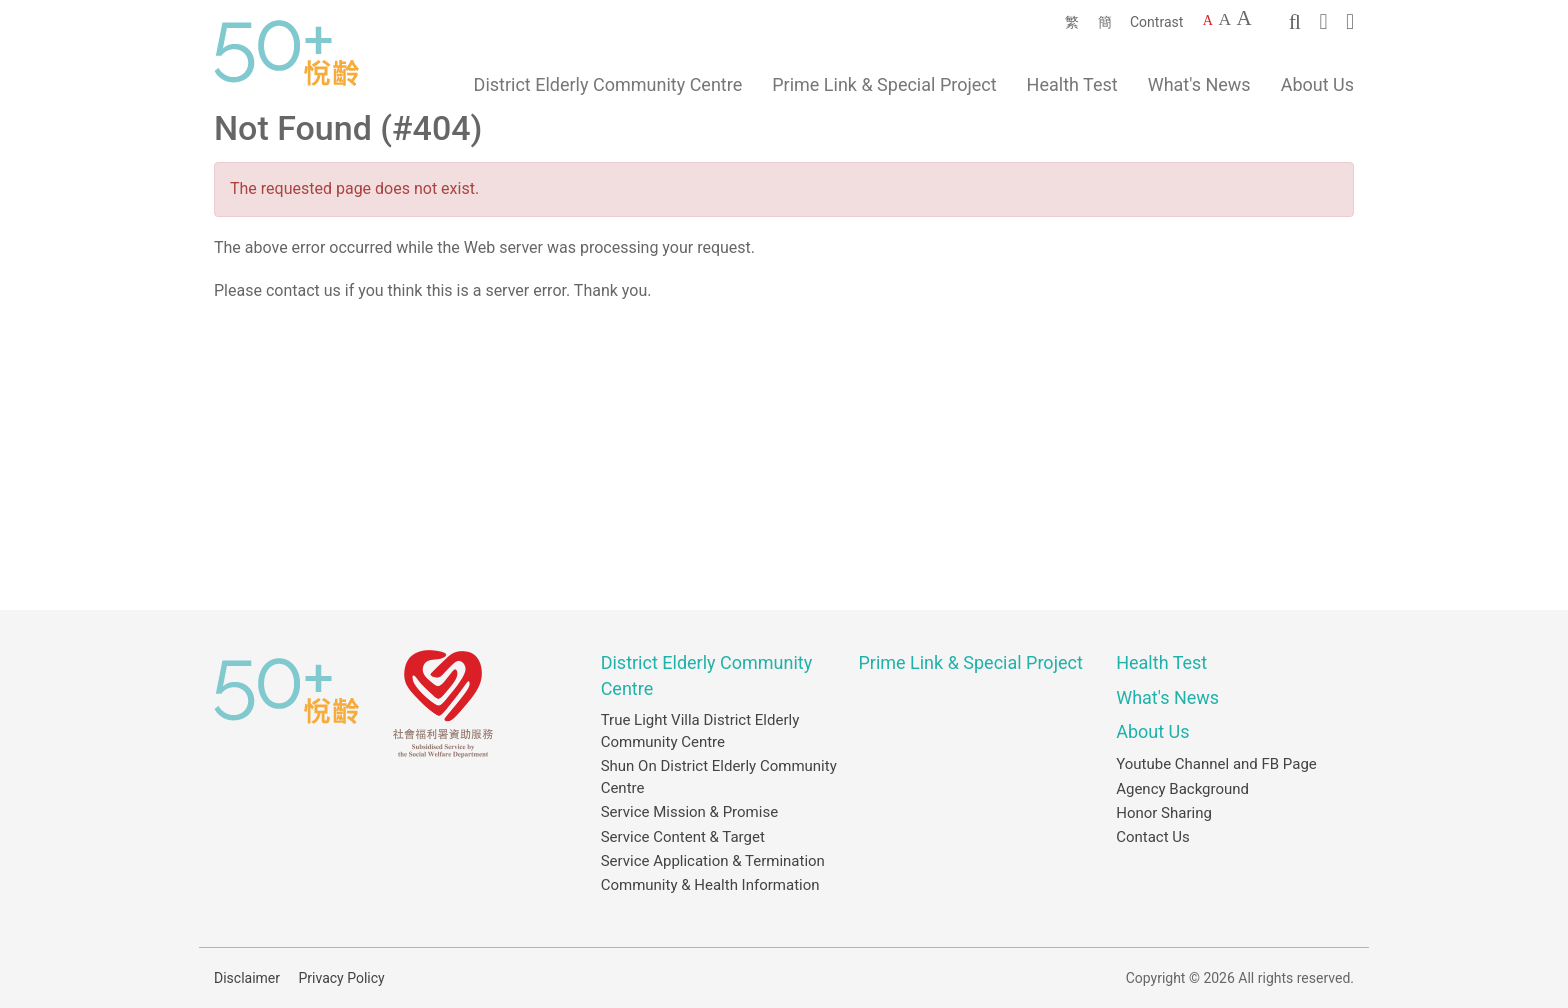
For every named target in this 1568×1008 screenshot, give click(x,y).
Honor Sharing (1164, 813)
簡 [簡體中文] (1105, 22)
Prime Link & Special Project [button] (884, 84)
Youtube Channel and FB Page (1216, 764)
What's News (1199, 84)
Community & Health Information (710, 885)
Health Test (1072, 84)
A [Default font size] (1208, 20)
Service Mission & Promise (689, 812)
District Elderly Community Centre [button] (608, 84)
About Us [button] (1317, 84)
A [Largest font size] (1244, 18)
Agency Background (1182, 789)
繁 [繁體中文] (1072, 22)
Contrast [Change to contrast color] (1156, 22)
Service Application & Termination (713, 861)
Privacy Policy (342, 978)
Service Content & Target (683, 837)
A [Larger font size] (1224, 19)
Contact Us (1153, 837)
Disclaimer (247, 978)
